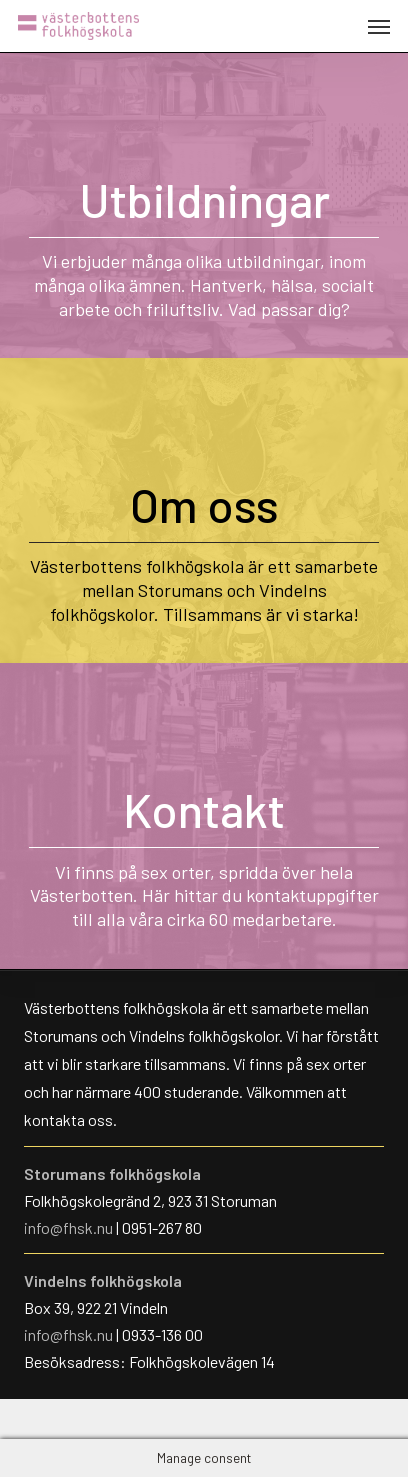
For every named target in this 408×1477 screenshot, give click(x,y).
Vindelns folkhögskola (103, 1280)
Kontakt (204, 809)
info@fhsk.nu (70, 1227)
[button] (379, 26)
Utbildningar (204, 199)
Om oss (204, 504)
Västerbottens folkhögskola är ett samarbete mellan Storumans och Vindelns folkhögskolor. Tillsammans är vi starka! (204, 590)
